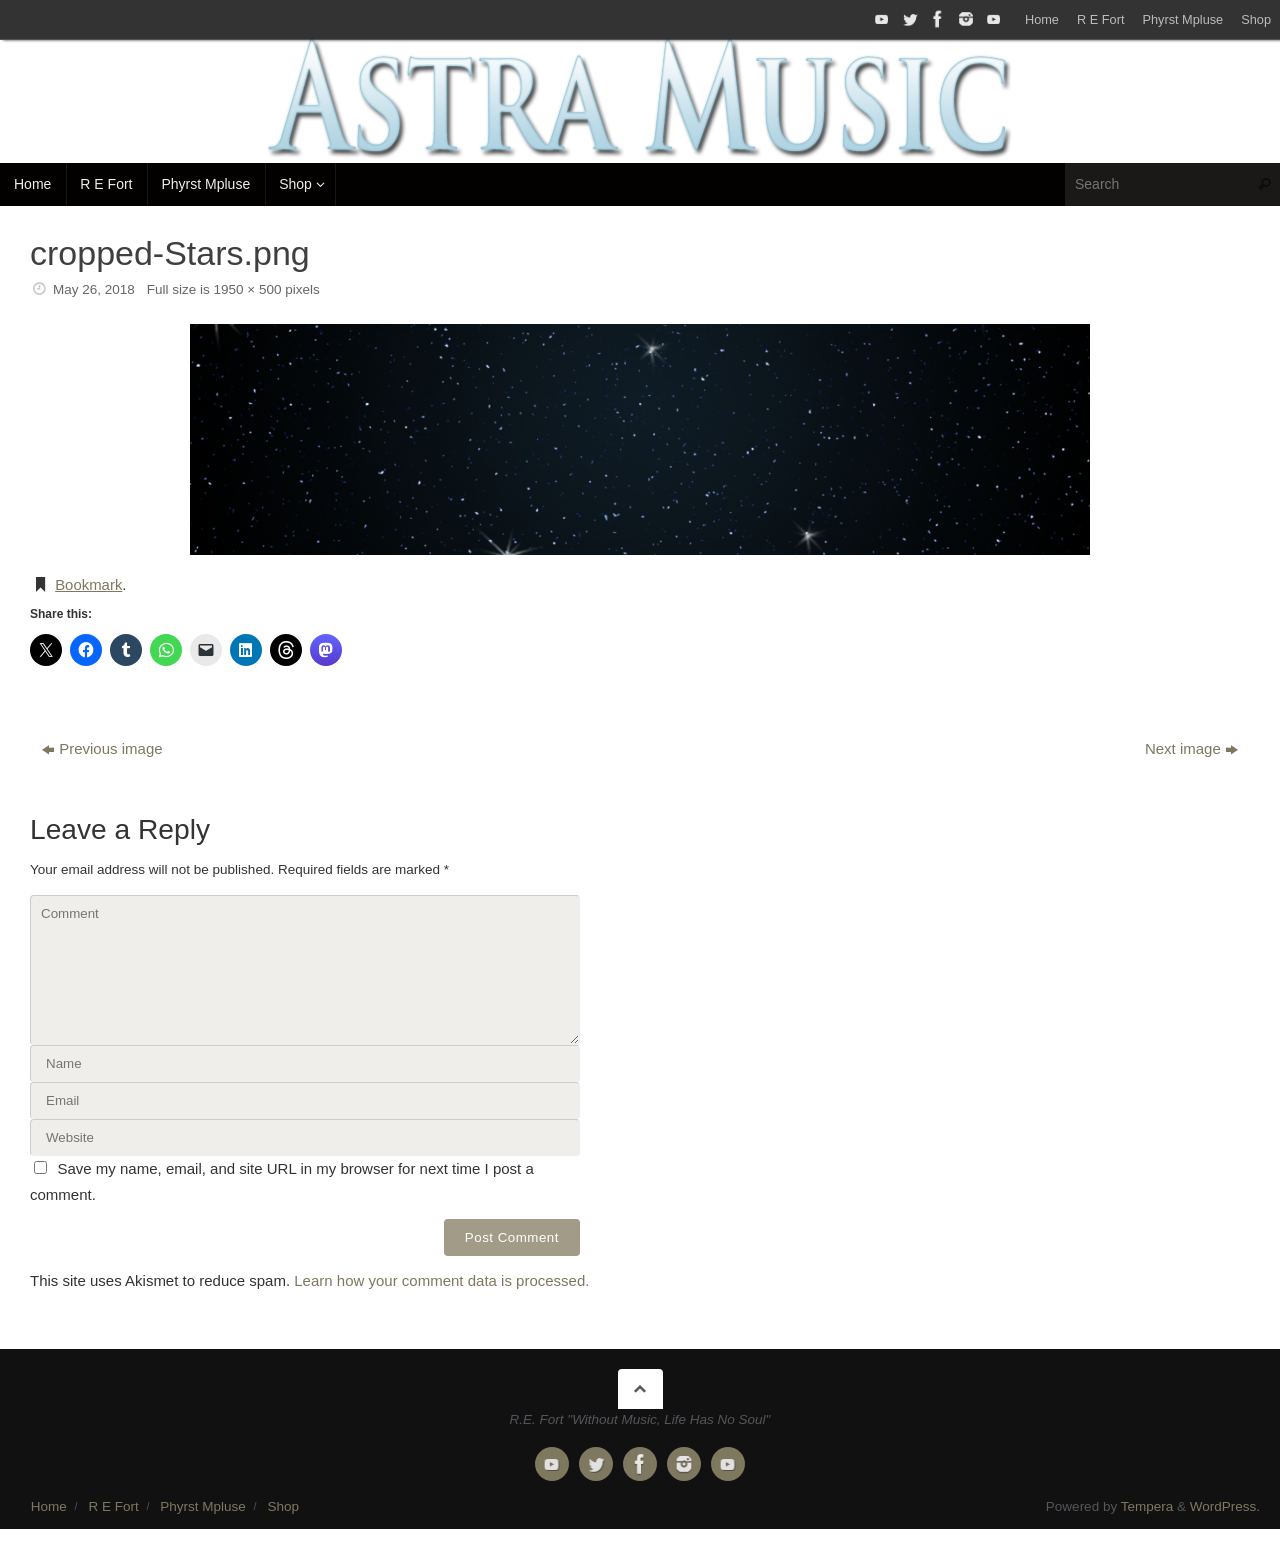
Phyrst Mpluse (1182, 19)
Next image (1191, 748)
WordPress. (1225, 1506)
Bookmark (89, 584)
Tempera (1147, 1506)
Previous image (102, 748)
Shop (1256, 19)
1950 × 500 (248, 289)
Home (1042, 19)
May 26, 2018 (94, 289)
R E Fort (1100, 19)
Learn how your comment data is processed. (441, 1280)
